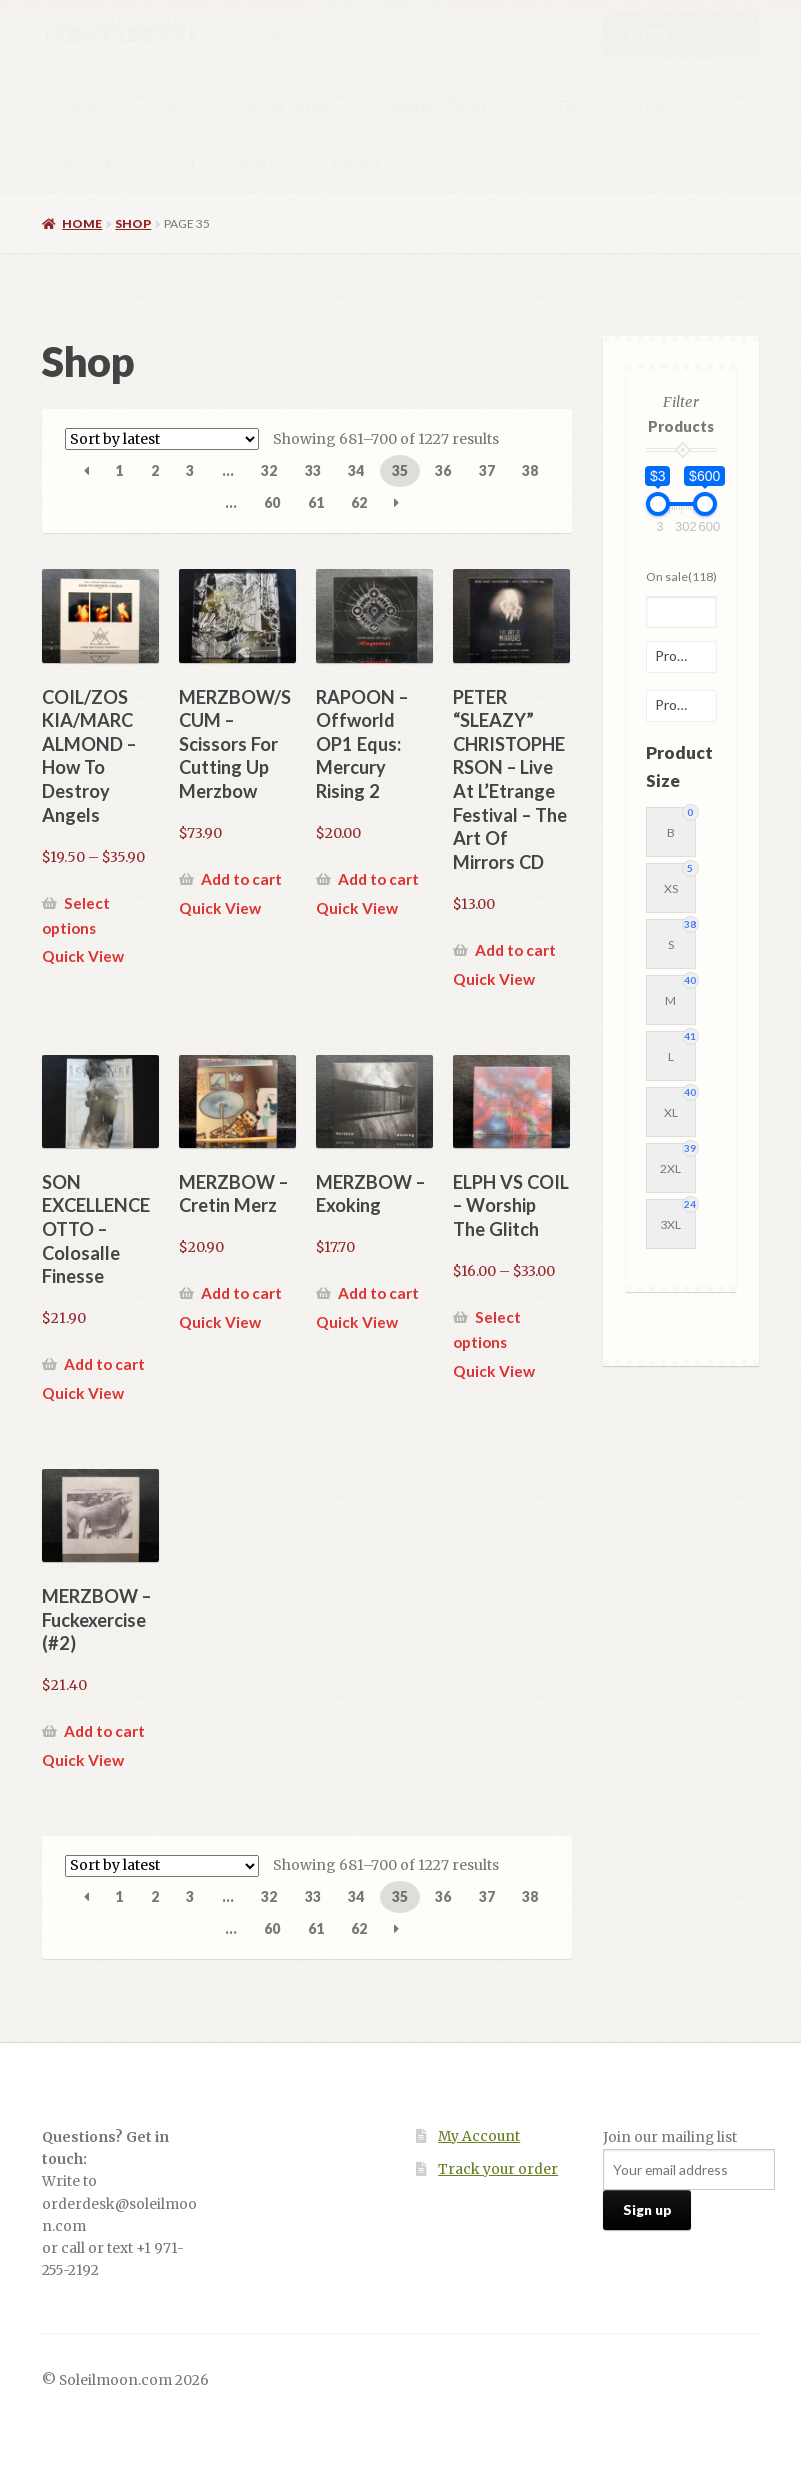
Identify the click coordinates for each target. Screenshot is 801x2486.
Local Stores (238, 164)
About (357, 164)
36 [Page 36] (443, 470)
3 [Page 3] (190, 470)
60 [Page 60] (272, 502)
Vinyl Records (277, 105)
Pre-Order (104, 164)
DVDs (556, 105)
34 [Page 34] (356, 470)
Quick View (83, 956)
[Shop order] (162, 439)
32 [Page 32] (269, 470)
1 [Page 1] (119, 470)
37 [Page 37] (487, 470)
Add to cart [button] (241, 879)
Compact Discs (431, 105)
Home (88, 105)
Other (647, 105)
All (167, 105)
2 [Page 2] (155, 470)
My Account (479, 2136)
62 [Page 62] (359, 502)
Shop (133, 223)
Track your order (498, 2169)
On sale (681, 576)
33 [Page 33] (313, 470)
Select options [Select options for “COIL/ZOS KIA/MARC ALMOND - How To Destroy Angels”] (76, 915)
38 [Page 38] (530, 470)
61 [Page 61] (316, 502)
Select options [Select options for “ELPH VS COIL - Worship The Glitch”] (487, 1329)
